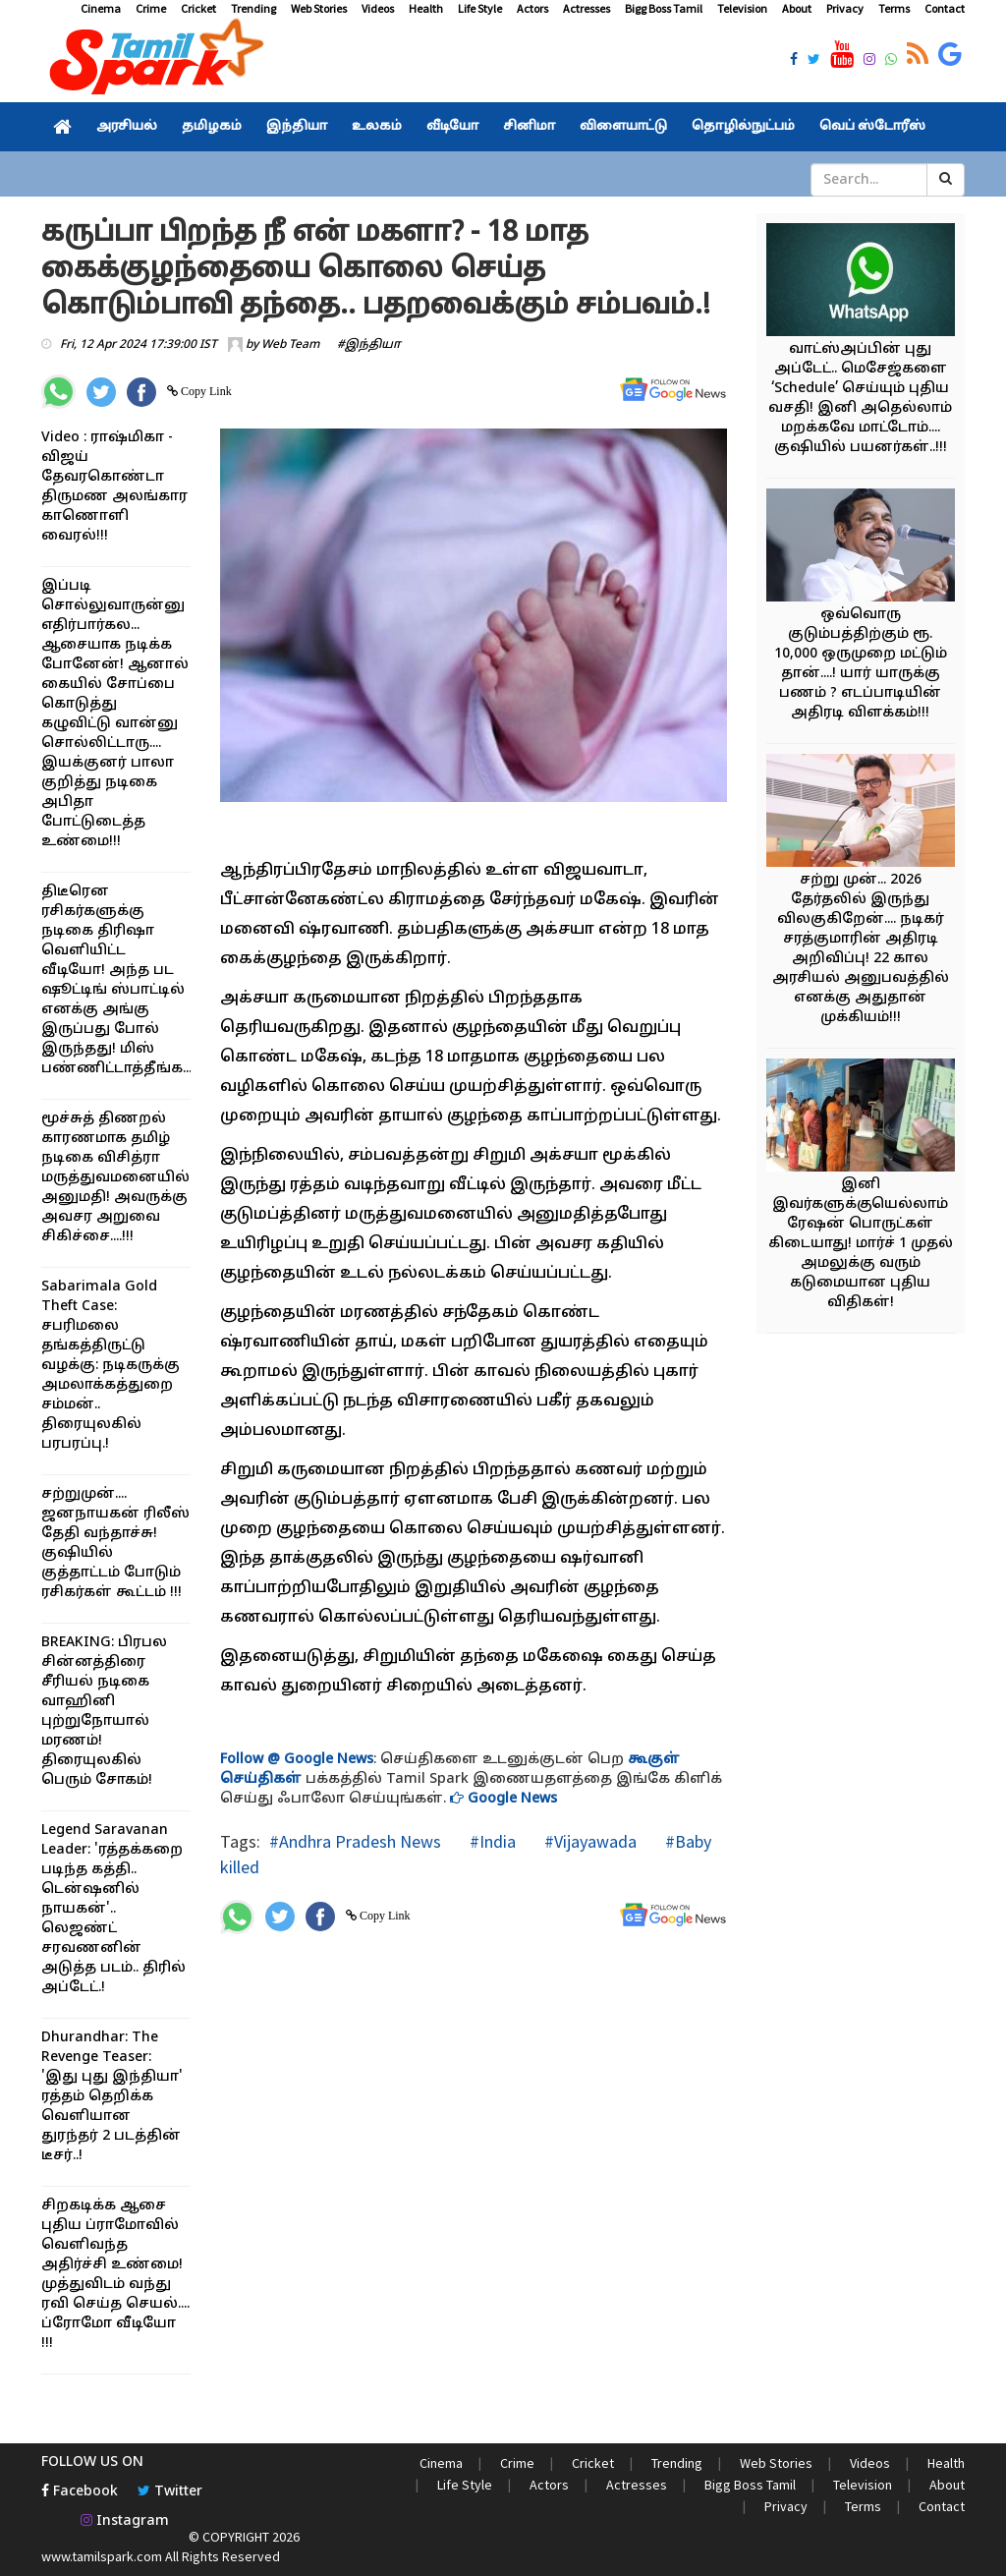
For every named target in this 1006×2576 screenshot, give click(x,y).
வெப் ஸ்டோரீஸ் (872, 127)
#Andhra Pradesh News (355, 1841)
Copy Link (205, 391)
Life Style (480, 8)
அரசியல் (126, 127)
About (796, 8)
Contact (944, 8)
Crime (151, 8)
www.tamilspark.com (101, 2556)
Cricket (198, 8)
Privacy (845, 8)
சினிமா (529, 127)
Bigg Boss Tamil (663, 8)
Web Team (290, 345)
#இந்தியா (369, 345)
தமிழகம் (212, 127)
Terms (894, 8)
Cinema (101, 8)
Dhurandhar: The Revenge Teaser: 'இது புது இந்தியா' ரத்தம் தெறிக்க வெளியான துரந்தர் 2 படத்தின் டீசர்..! (112, 2097)
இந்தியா (296, 127)
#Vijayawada (588, 1841)
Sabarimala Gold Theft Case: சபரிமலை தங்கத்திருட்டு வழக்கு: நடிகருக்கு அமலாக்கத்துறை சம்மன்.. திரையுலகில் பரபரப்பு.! (110, 1366)
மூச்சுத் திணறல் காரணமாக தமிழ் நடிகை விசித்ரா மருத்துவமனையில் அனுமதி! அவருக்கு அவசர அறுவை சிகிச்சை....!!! (115, 1178)
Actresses (586, 8)
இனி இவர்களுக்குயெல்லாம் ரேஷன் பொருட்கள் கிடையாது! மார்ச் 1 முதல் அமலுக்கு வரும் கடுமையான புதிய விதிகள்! (860, 1243)
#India (491, 1841)
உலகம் (377, 127)
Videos (378, 8)
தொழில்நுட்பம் (743, 127)
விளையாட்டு (623, 127)
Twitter (170, 2492)
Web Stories (319, 8)
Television (742, 8)
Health (426, 8)
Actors (532, 8)
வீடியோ (452, 127)
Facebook (79, 2492)
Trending (253, 8)
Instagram (125, 2521)
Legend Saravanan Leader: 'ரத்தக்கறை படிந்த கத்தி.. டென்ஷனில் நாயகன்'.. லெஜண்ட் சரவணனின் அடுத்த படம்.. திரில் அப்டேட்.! (113, 1909)
